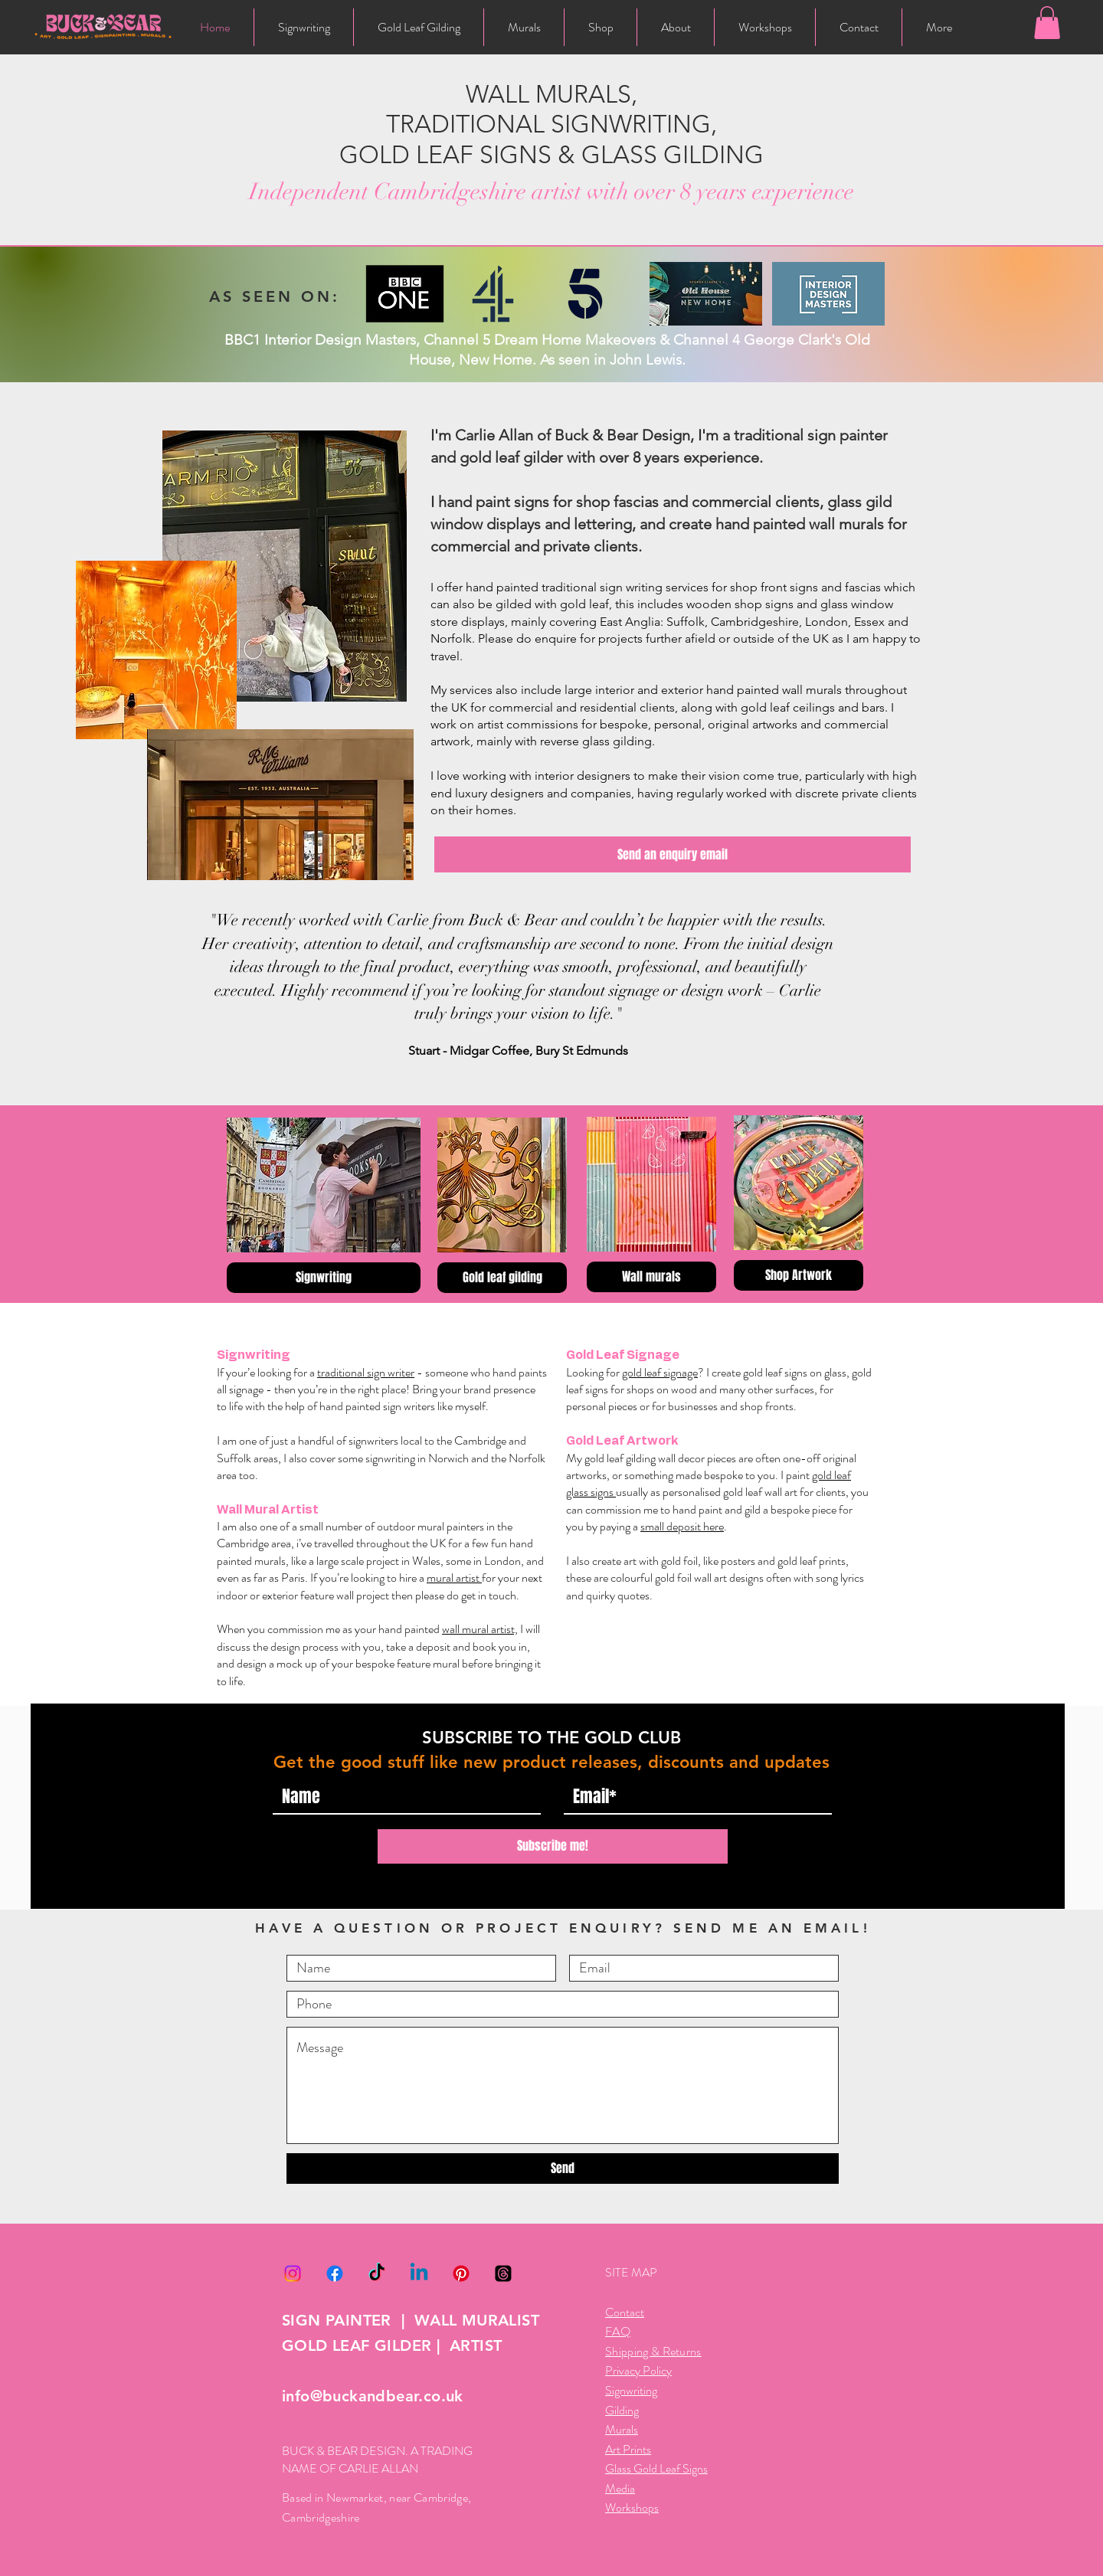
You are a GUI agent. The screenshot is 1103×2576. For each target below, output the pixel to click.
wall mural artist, (480, 1629)
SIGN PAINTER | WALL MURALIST (410, 2320)
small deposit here (682, 1526)
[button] (1047, 22)
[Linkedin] (419, 2273)
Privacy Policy (638, 2370)
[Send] (562, 2168)
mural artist (454, 1577)
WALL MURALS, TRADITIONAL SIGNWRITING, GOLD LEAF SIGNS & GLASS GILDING (551, 124)
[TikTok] (377, 2273)
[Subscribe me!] (553, 1846)
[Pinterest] (461, 2273)
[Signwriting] (324, 1277)
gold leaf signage (660, 1372)
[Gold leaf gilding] (502, 1277)
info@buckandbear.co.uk (372, 2396)
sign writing (631, 587)
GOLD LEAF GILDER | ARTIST (392, 2345)
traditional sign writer (365, 1372)
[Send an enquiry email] (672, 854)
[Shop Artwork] (798, 1275)
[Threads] (503, 2273)
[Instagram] (292, 2273)
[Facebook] (334, 2273)
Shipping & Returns (653, 2351)
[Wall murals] (651, 1277)
